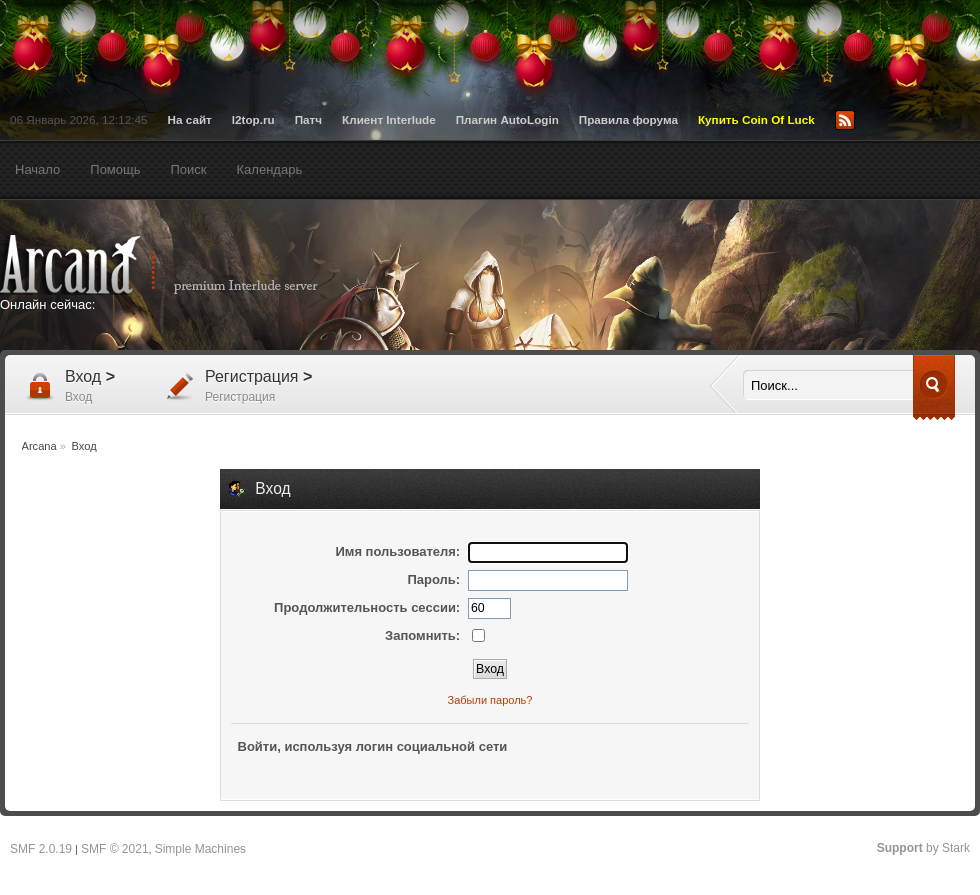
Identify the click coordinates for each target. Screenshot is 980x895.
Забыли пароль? (490, 700)
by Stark (923, 848)
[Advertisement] (187, 434)
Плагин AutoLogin (507, 119)
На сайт (190, 119)
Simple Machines (200, 849)
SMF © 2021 (115, 849)
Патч (308, 119)
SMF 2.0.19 (41, 849)
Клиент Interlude (389, 119)
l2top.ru (253, 119)
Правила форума (628, 119)
